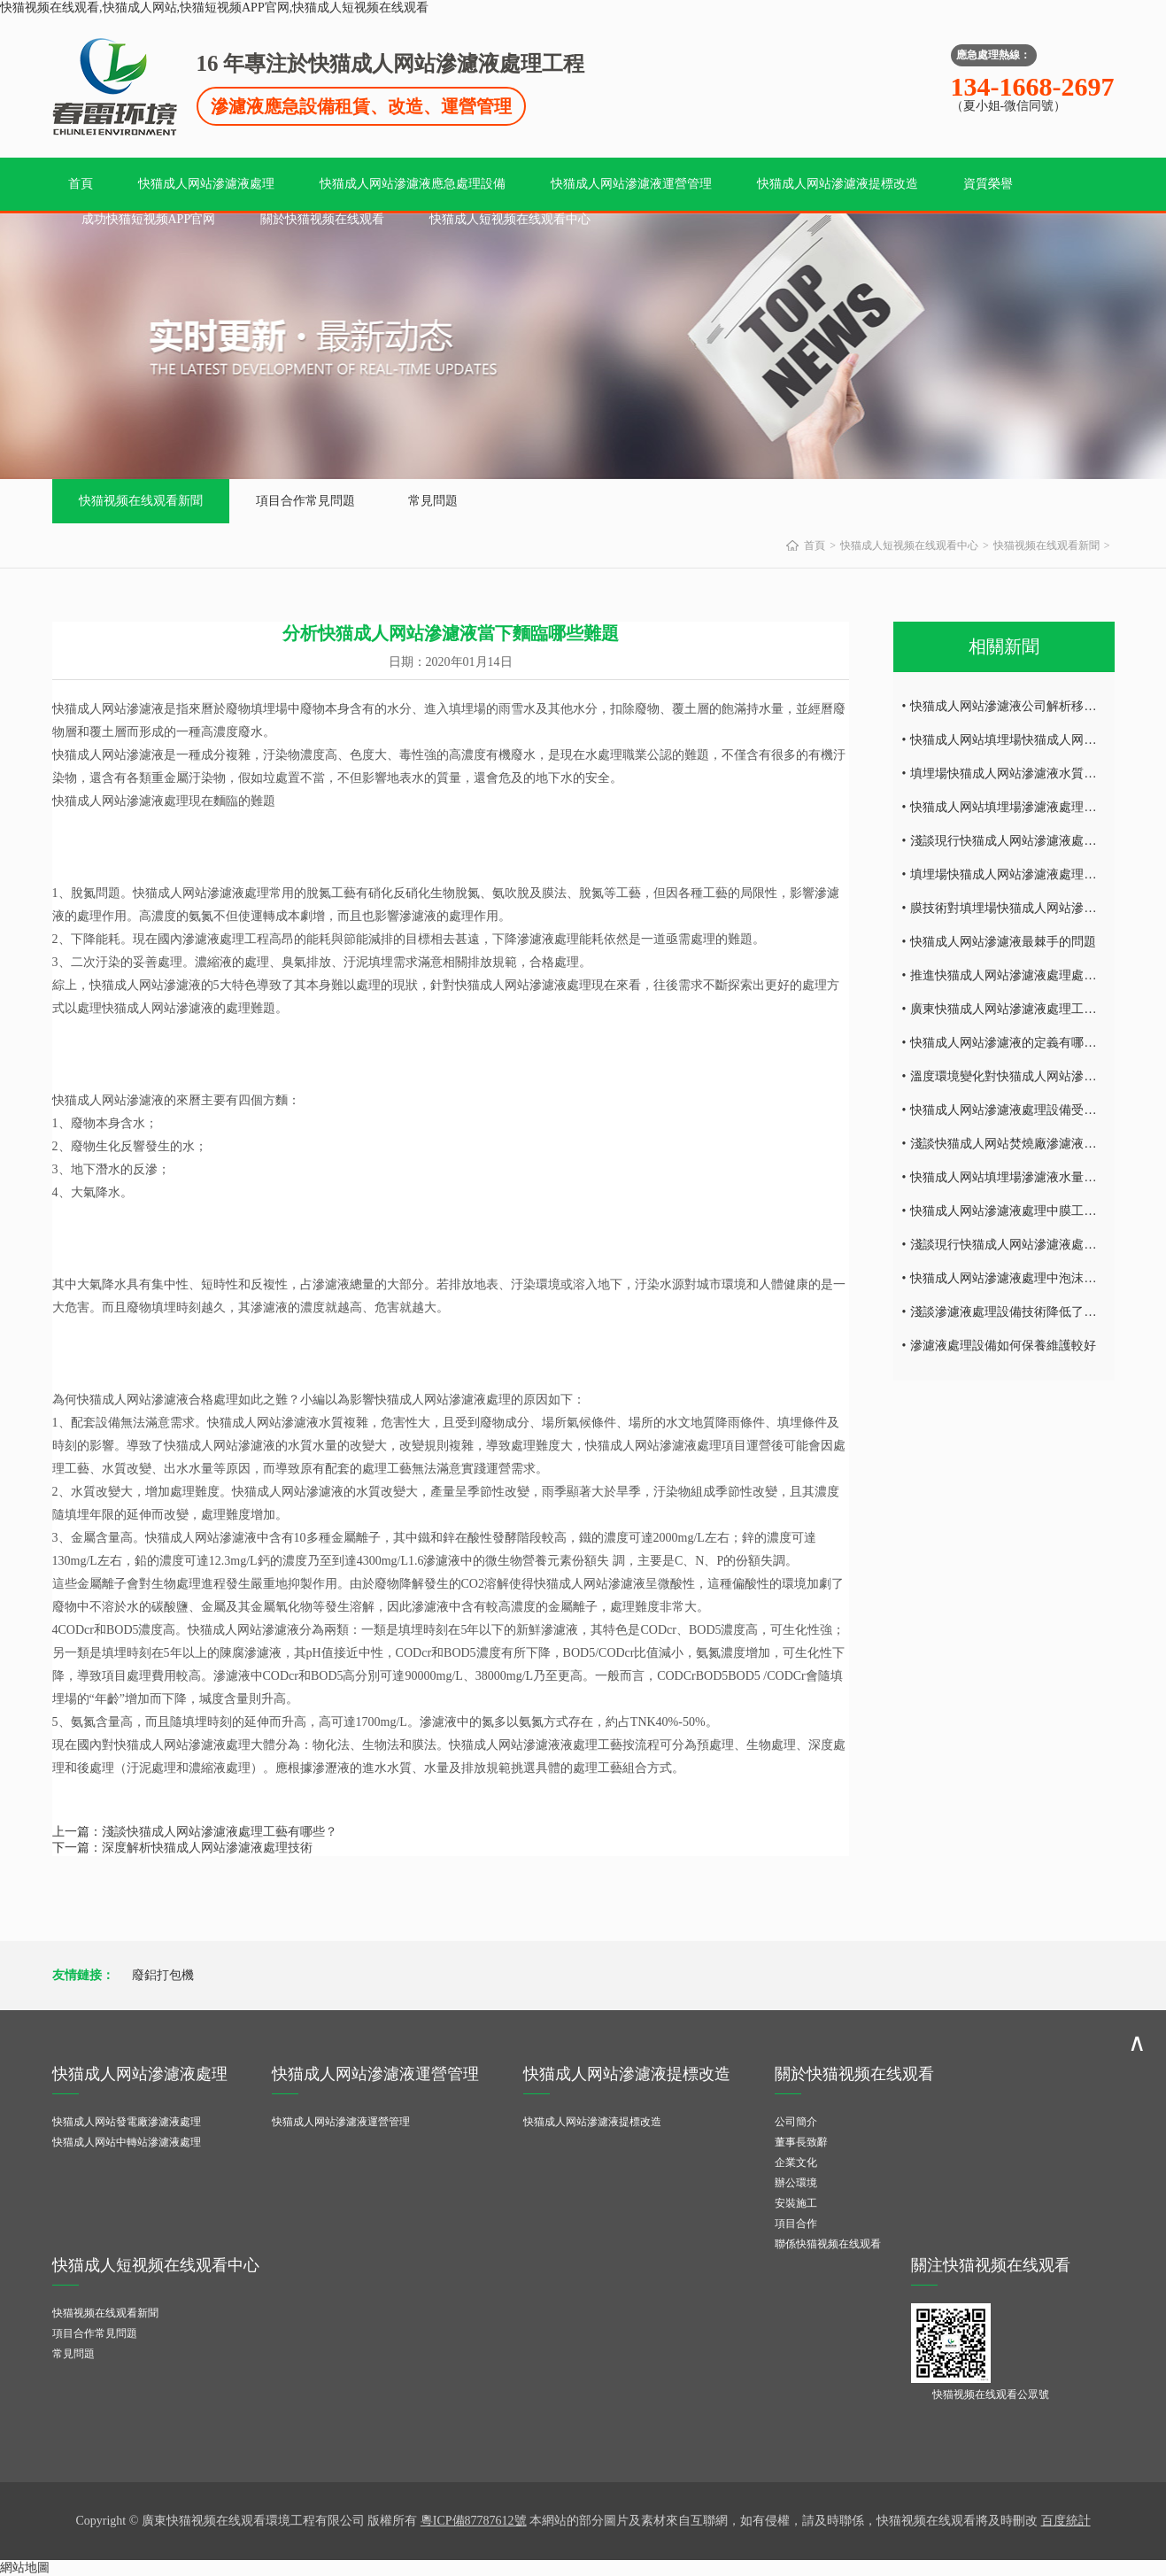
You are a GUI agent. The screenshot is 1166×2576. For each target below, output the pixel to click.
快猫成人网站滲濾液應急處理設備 (413, 183)
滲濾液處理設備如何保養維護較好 (1003, 1345)
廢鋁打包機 (163, 1975)
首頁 (80, 183)
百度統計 (1066, 2520)
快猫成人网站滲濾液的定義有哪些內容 (1015, 1042)
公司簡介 (796, 2122)
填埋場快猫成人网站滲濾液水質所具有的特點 (1034, 773)
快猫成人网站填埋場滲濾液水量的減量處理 (1028, 1177)
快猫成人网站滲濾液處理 (206, 183)
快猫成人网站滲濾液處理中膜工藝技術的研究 (1034, 1211)
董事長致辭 (801, 2142)
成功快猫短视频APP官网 (148, 219)
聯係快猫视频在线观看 (828, 2244)
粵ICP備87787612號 (474, 2520)
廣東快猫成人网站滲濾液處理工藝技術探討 (1028, 1009)
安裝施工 (796, 2203)
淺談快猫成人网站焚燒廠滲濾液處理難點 (1021, 1143)
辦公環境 (796, 2183)
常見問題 (433, 500)
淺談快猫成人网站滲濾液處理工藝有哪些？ (219, 1831)
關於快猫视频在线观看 (322, 219)
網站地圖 (25, 2567)
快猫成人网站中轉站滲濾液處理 (126, 2142)
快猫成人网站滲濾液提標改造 (837, 183)
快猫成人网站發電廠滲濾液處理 (126, 2122)
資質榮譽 (988, 183)
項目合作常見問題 (305, 500)
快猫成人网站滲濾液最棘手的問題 (1003, 941)
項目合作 (796, 2223)
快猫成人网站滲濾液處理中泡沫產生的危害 (1028, 1278)
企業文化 (796, 2162)
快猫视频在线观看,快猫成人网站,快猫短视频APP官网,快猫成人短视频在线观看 (214, 7)
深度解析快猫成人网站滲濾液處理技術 (207, 1847)
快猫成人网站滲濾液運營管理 (631, 183)
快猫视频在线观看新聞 (141, 500)
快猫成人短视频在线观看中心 (510, 219)
